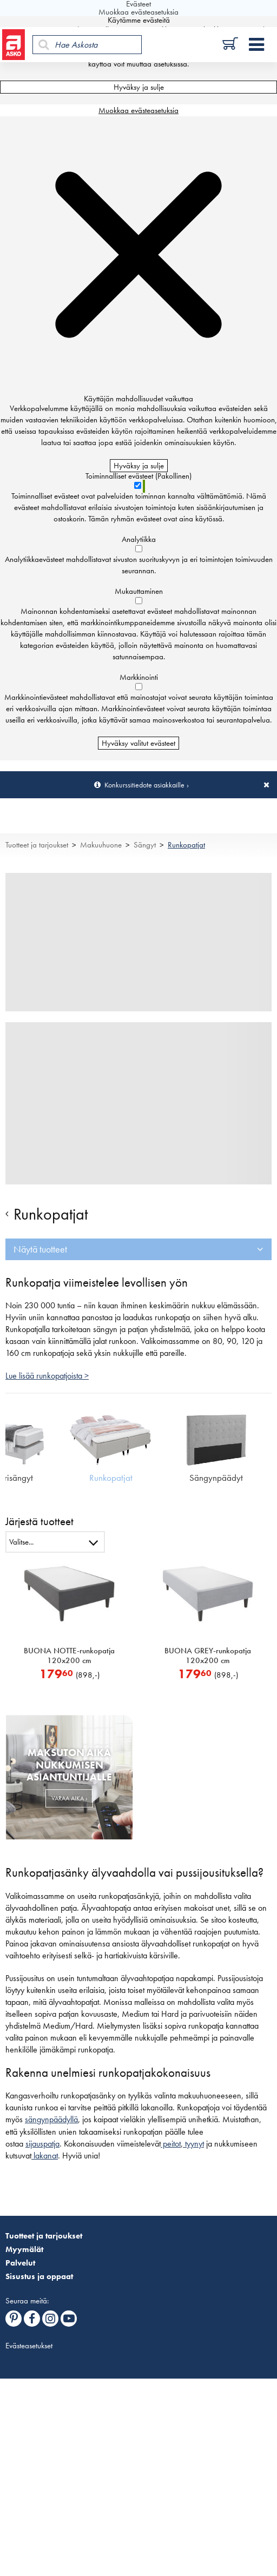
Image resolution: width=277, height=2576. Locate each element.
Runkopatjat (186, 844)
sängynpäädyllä (51, 2119)
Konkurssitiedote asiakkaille (144, 785)
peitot (171, 2143)
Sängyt (145, 844)
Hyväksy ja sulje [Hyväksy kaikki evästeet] (139, 87)
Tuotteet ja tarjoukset (36, 844)
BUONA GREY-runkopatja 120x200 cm (207, 1655)
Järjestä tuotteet (39, 1521)
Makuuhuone (101, 844)
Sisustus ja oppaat (39, 2276)
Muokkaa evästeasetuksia (138, 110)
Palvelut (20, 2262)
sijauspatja (42, 2143)
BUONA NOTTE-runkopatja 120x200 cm (69, 1655)
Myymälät (24, 2249)
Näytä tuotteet (40, 1249)
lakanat (44, 2155)
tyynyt (193, 2143)
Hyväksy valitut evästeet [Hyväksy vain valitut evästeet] (138, 743)
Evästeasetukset (28, 2345)
